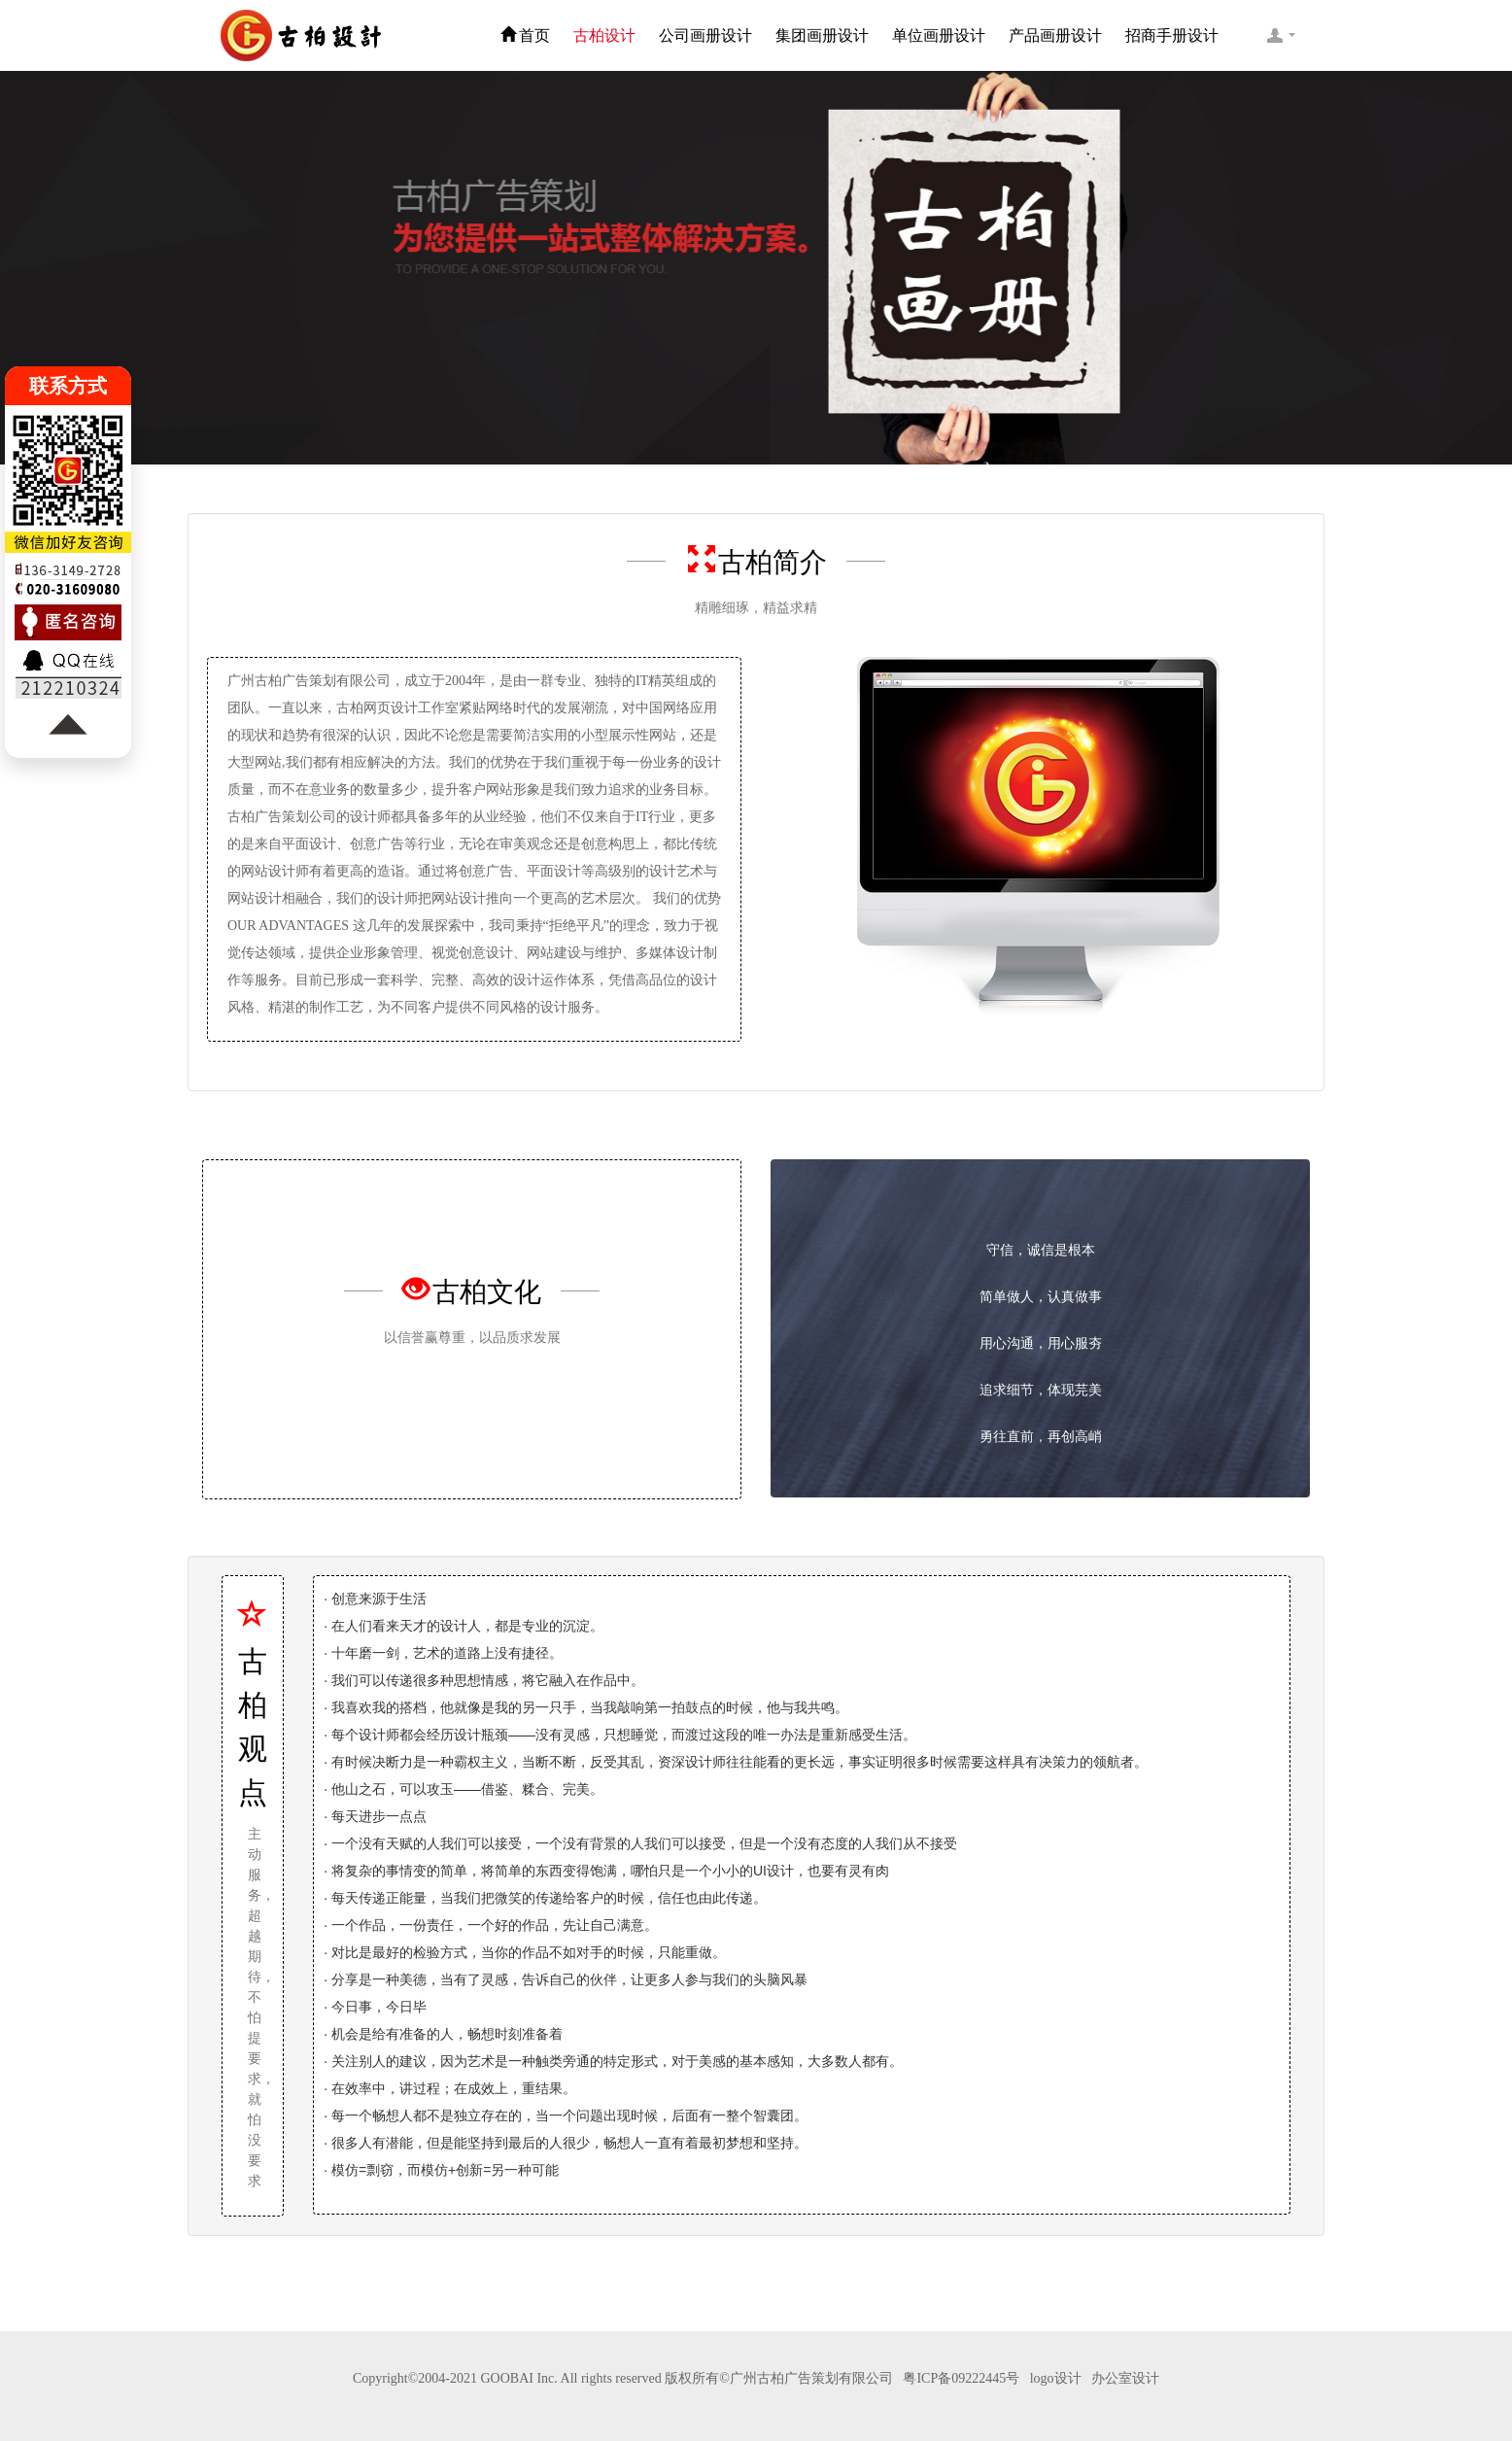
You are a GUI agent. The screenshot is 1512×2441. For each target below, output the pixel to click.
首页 (525, 35)
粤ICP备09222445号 (961, 2378)
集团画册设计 (822, 35)
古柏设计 (604, 35)
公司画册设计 (705, 35)
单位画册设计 (938, 35)
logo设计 (1056, 2378)
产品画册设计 (1055, 35)
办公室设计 (1125, 2378)
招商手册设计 (1172, 35)
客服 (1281, 35)
